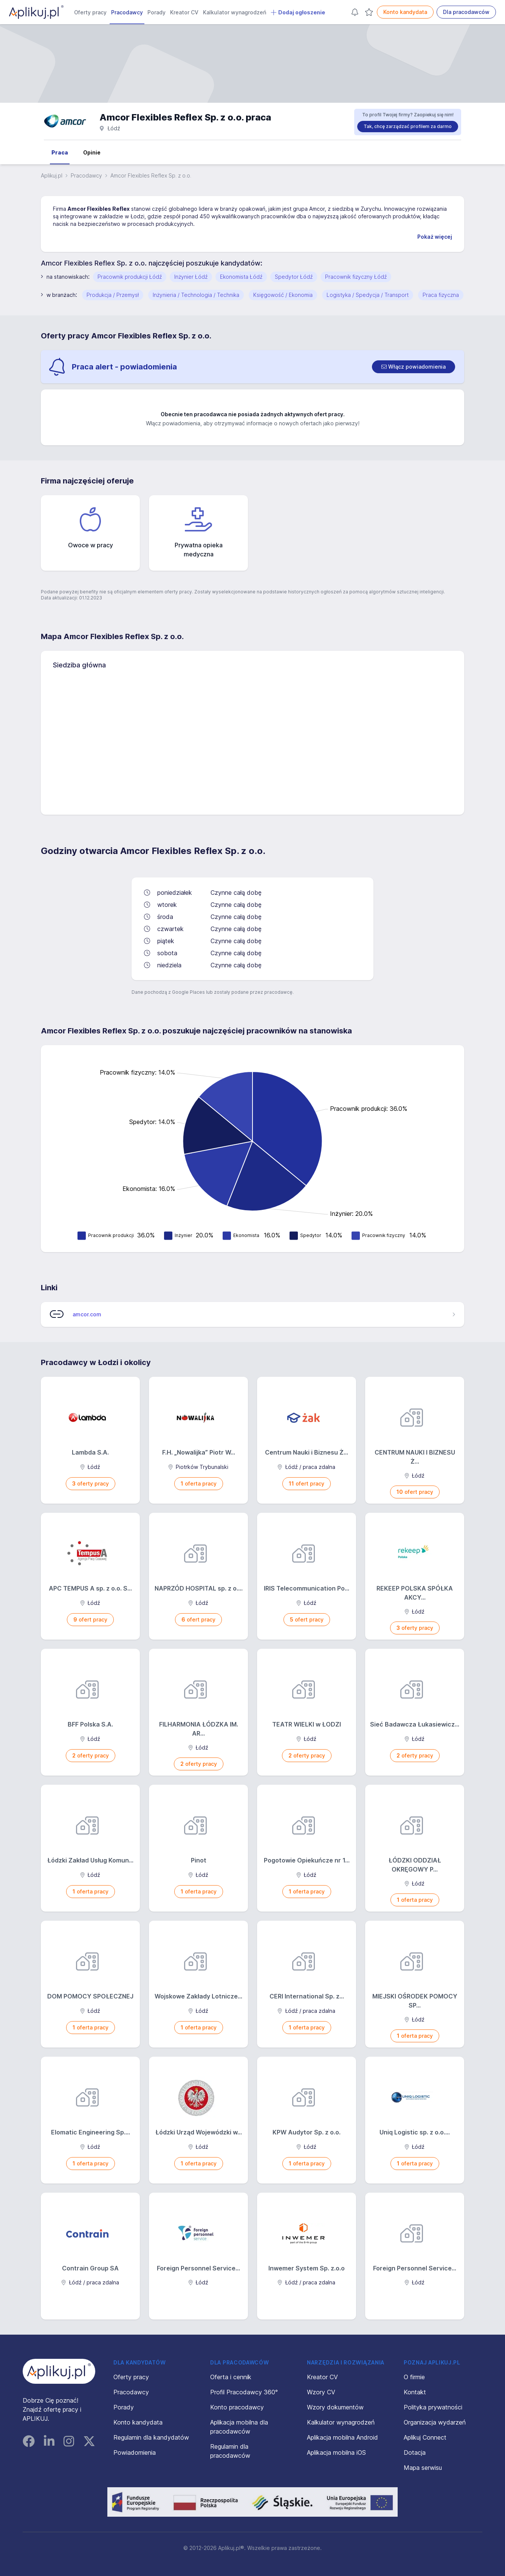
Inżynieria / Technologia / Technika (196, 295)
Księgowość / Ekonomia (283, 295)
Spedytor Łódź (294, 276)
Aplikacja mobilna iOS (336, 2452)
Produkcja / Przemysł (113, 295)
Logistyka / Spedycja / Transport (368, 295)
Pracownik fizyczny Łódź (356, 276)
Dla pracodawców (466, 12)
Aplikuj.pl (51, 175)
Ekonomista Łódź (241, 276)
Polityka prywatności (433, 2407)
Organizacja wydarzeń (435, 2422)
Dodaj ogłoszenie (298, 12)
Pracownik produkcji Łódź (130, 276)
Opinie (92, 152)
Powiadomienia (134, 2452)
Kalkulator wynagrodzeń (234, 12)
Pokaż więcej (434, 236)
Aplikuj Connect (425, 2437)
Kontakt (415, 2392)
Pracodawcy (127, 12)
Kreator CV (184, 12)
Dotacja (415, 2452)
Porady (156, 12)
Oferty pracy (90, 12)
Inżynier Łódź (191, 276)
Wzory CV (321, 2392)
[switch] (413, 366)
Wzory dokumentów (335, 2407)
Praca (59, 152)
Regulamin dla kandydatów (151, 2437)
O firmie (414, 2377)
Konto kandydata (405, 12)
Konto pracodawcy (237, 2407)
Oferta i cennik (230, 2377)
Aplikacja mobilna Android (342, 2437)
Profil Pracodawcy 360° (244, 2392)
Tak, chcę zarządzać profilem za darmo (408, 126)
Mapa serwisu (423, 2467)
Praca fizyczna (441, 295)
